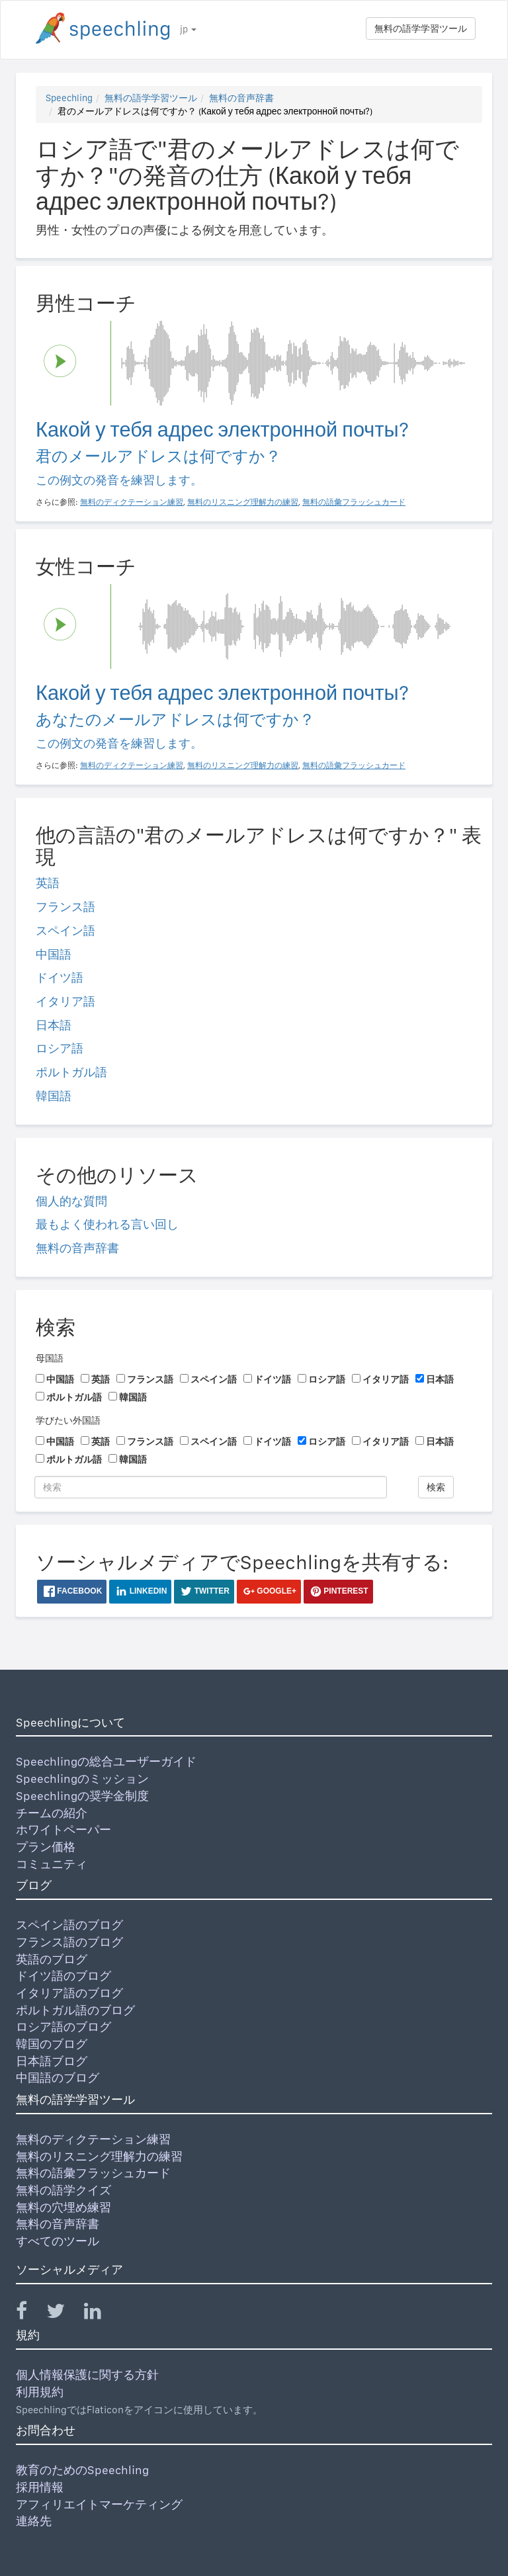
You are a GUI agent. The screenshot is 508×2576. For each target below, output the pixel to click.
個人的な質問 (71, 1201)
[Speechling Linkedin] (101, 2314)
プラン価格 (45, 1847)
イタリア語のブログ (69, 1993)
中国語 (53, 954)
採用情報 (40, 2487)
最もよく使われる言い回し (107, 1224)
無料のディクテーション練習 (93, 2139)
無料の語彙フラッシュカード (93, 2173)
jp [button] (188, 29)
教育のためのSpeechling (82, 2470)
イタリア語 (65, 1001)
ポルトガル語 (71, 1072)
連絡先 (34, 2521)
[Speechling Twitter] (63, 2314)
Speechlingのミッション (82, 1778)
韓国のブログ (51, 2044)
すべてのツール (57, 2241)
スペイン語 (65, 930)
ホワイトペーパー (63, 1829)
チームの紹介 (51, 1813)
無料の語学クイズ (63, 2190)
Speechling (69, 98)
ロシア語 (59, 1048)
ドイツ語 (59, 977)
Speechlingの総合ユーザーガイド (106, 1761)
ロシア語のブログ (63, 2027)
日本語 (53, 1025)
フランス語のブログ (69, 1942)
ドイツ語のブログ (63, 1976)
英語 (48, 883)
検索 (436, 1487)
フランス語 (65, 907)
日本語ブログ (51, 2061)
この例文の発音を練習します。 (119, 480)
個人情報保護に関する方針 (87, 2375)
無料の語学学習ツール (420, 28)
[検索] (210, 1487)
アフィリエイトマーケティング (99, 2504)
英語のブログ (51, 1959)
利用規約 (40, 2392)
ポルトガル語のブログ (75, 2010)
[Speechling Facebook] (30, 2314)
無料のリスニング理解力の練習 (99, 2156)
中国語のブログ (57, 2077)
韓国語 (53, 1096)
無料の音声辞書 (241, 98)
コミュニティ (51, 1864)
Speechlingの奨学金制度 (82, 1796)
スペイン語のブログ (69, 1925)
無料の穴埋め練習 (63, 2207)
